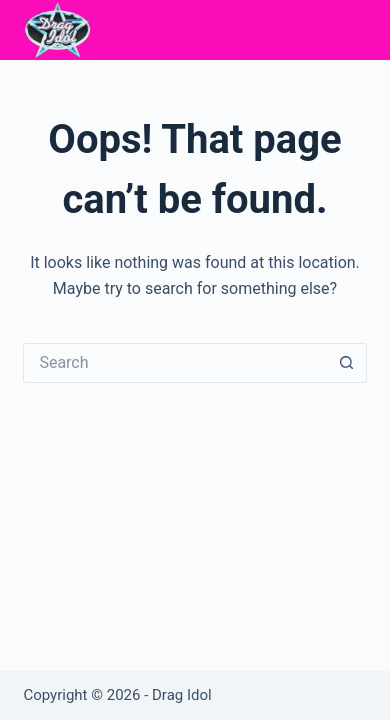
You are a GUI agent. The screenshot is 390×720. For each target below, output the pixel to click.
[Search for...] (174, 363)
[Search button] (347, 363)
